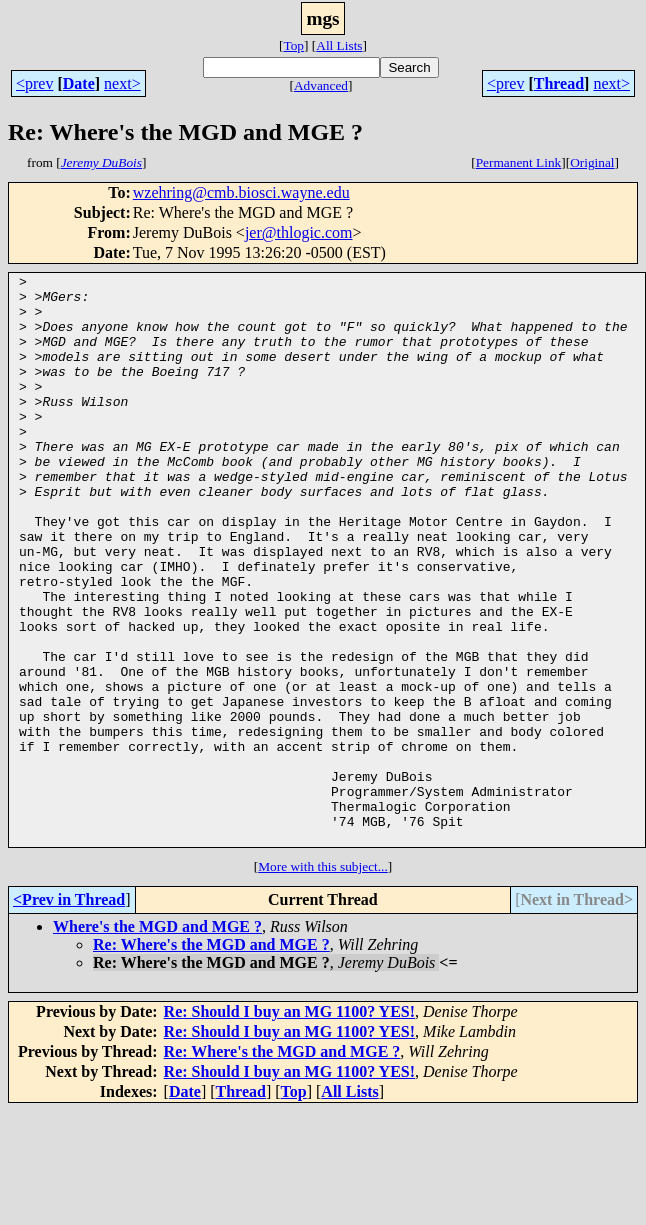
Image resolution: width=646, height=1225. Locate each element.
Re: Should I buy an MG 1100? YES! (289, 1125)
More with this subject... (323, 980)
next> (122, 83)
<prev (34, 83)
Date (79, 83)
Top (293, 45)
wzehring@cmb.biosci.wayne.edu (241, 192)
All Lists (339, 45)
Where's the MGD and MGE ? (157, 1040)
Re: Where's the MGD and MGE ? (211, 1058)
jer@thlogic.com (299, 232)
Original (592, 162)
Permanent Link (519, 162)
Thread (559, 83)
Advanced (321, 85)
